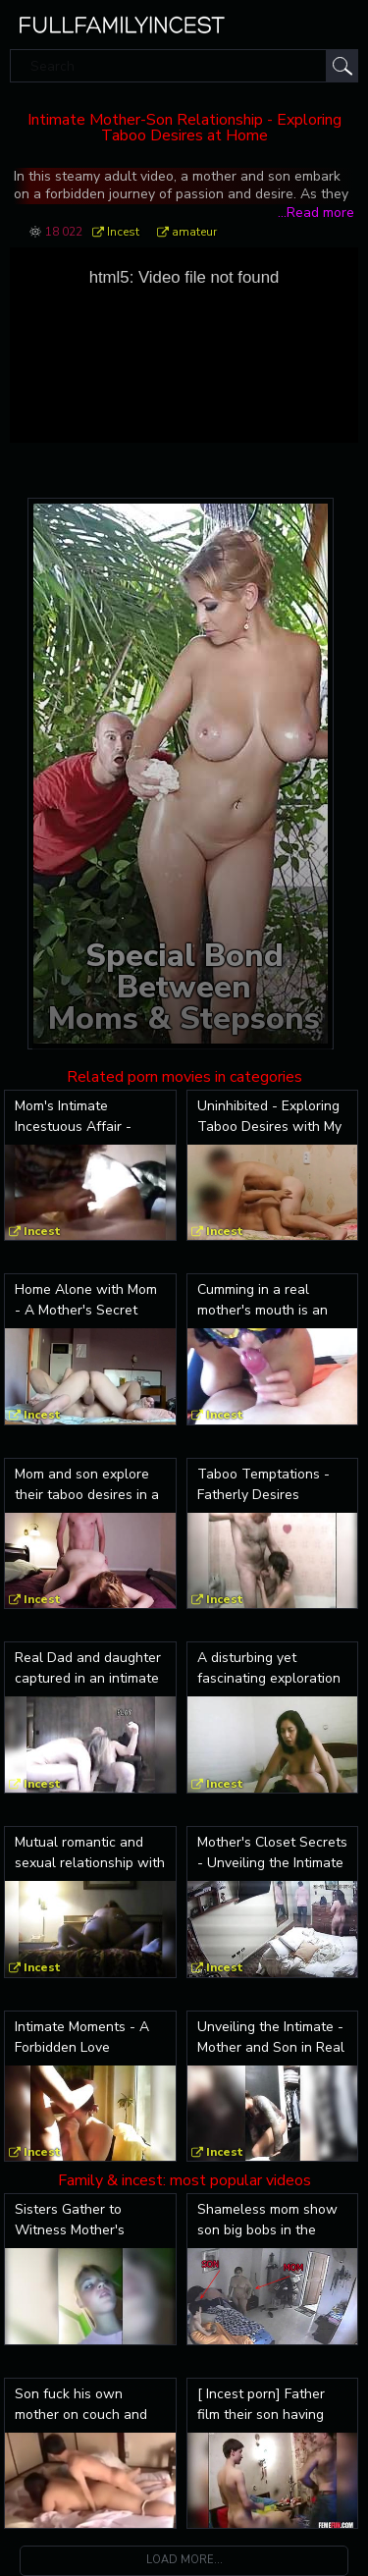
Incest (123, 232)
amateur (194, 232)
